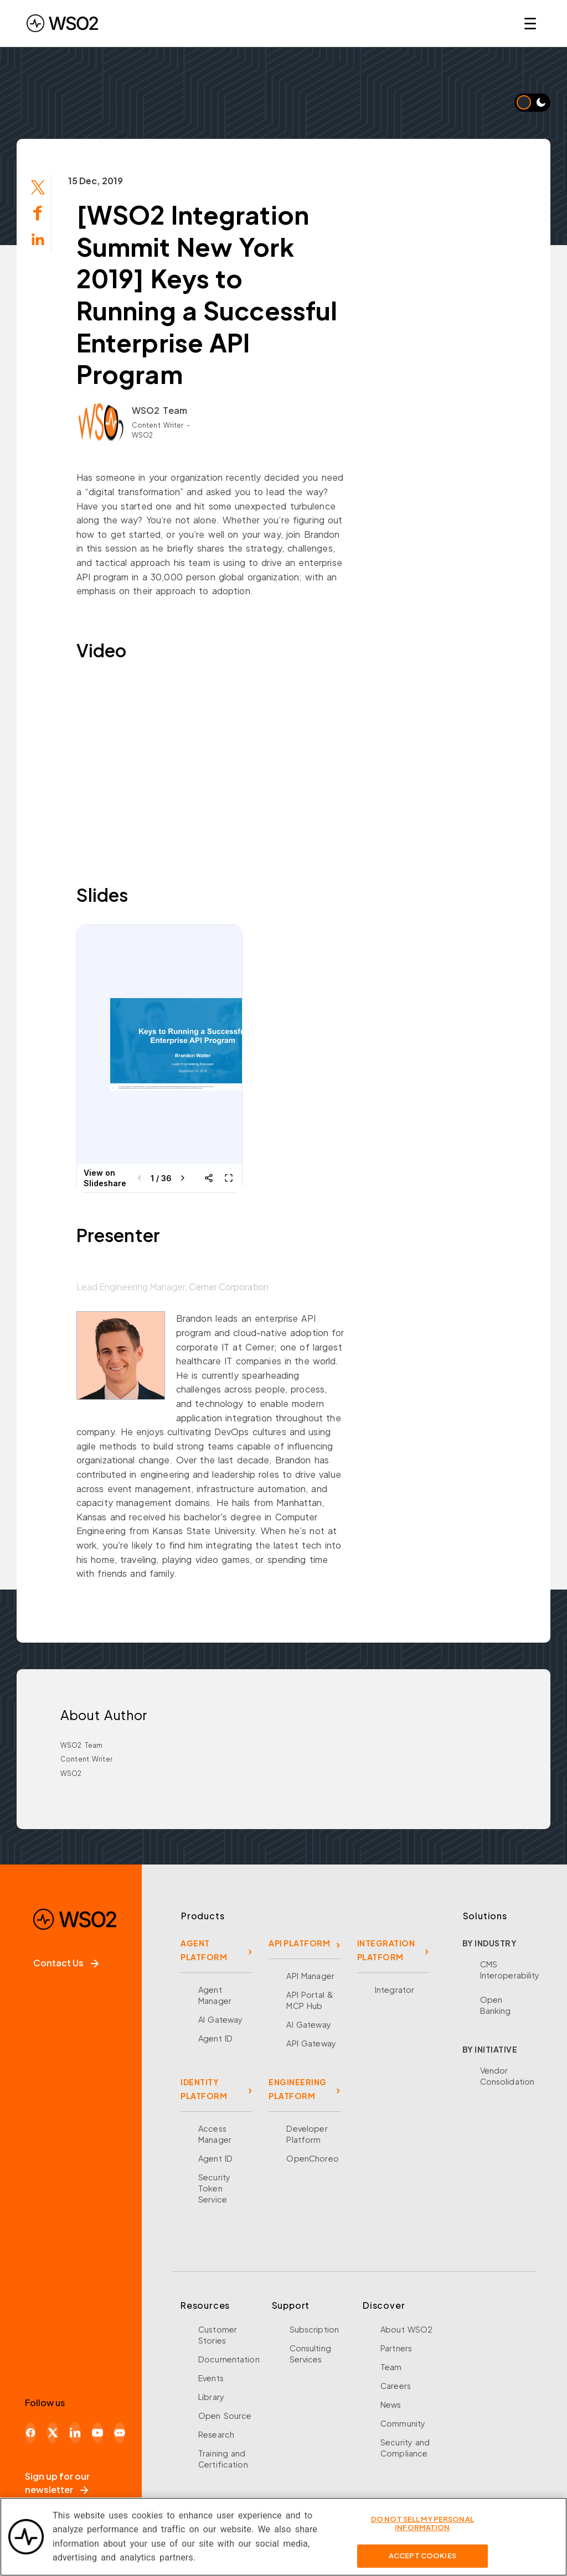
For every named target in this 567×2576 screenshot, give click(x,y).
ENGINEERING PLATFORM (298, 2089)
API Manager (310, 1976)
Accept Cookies (422, 2555)
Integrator (394, 1990)
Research (216, 2434)
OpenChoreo (312, 2158)
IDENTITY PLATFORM (204, 2089)
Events (211, 2378)
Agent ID (215, 2038)
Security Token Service (214, 2188)
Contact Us (66, 1963)
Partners (396, 2348)
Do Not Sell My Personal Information (422, 2523)
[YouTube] (97, 2432)
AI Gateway (220, 2019)
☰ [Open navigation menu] (530, 23)
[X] (52, 2432)
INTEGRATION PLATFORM (386, 1950)
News (390, 2404)
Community (402, 2423)
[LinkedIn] (74, 2432)
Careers (395, 2386)
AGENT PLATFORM (204, 1950)
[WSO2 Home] (62, 23)
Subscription (314, 2329)
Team (391, 2367)
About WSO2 (406, 2329)
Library (211, 2397)
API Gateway (311, 2043)
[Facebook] (30, 2432)
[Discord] (119, 2432)
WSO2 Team (159, 410)
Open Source (224, 2416)
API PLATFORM (299, 1943)
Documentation (229, 2359)
